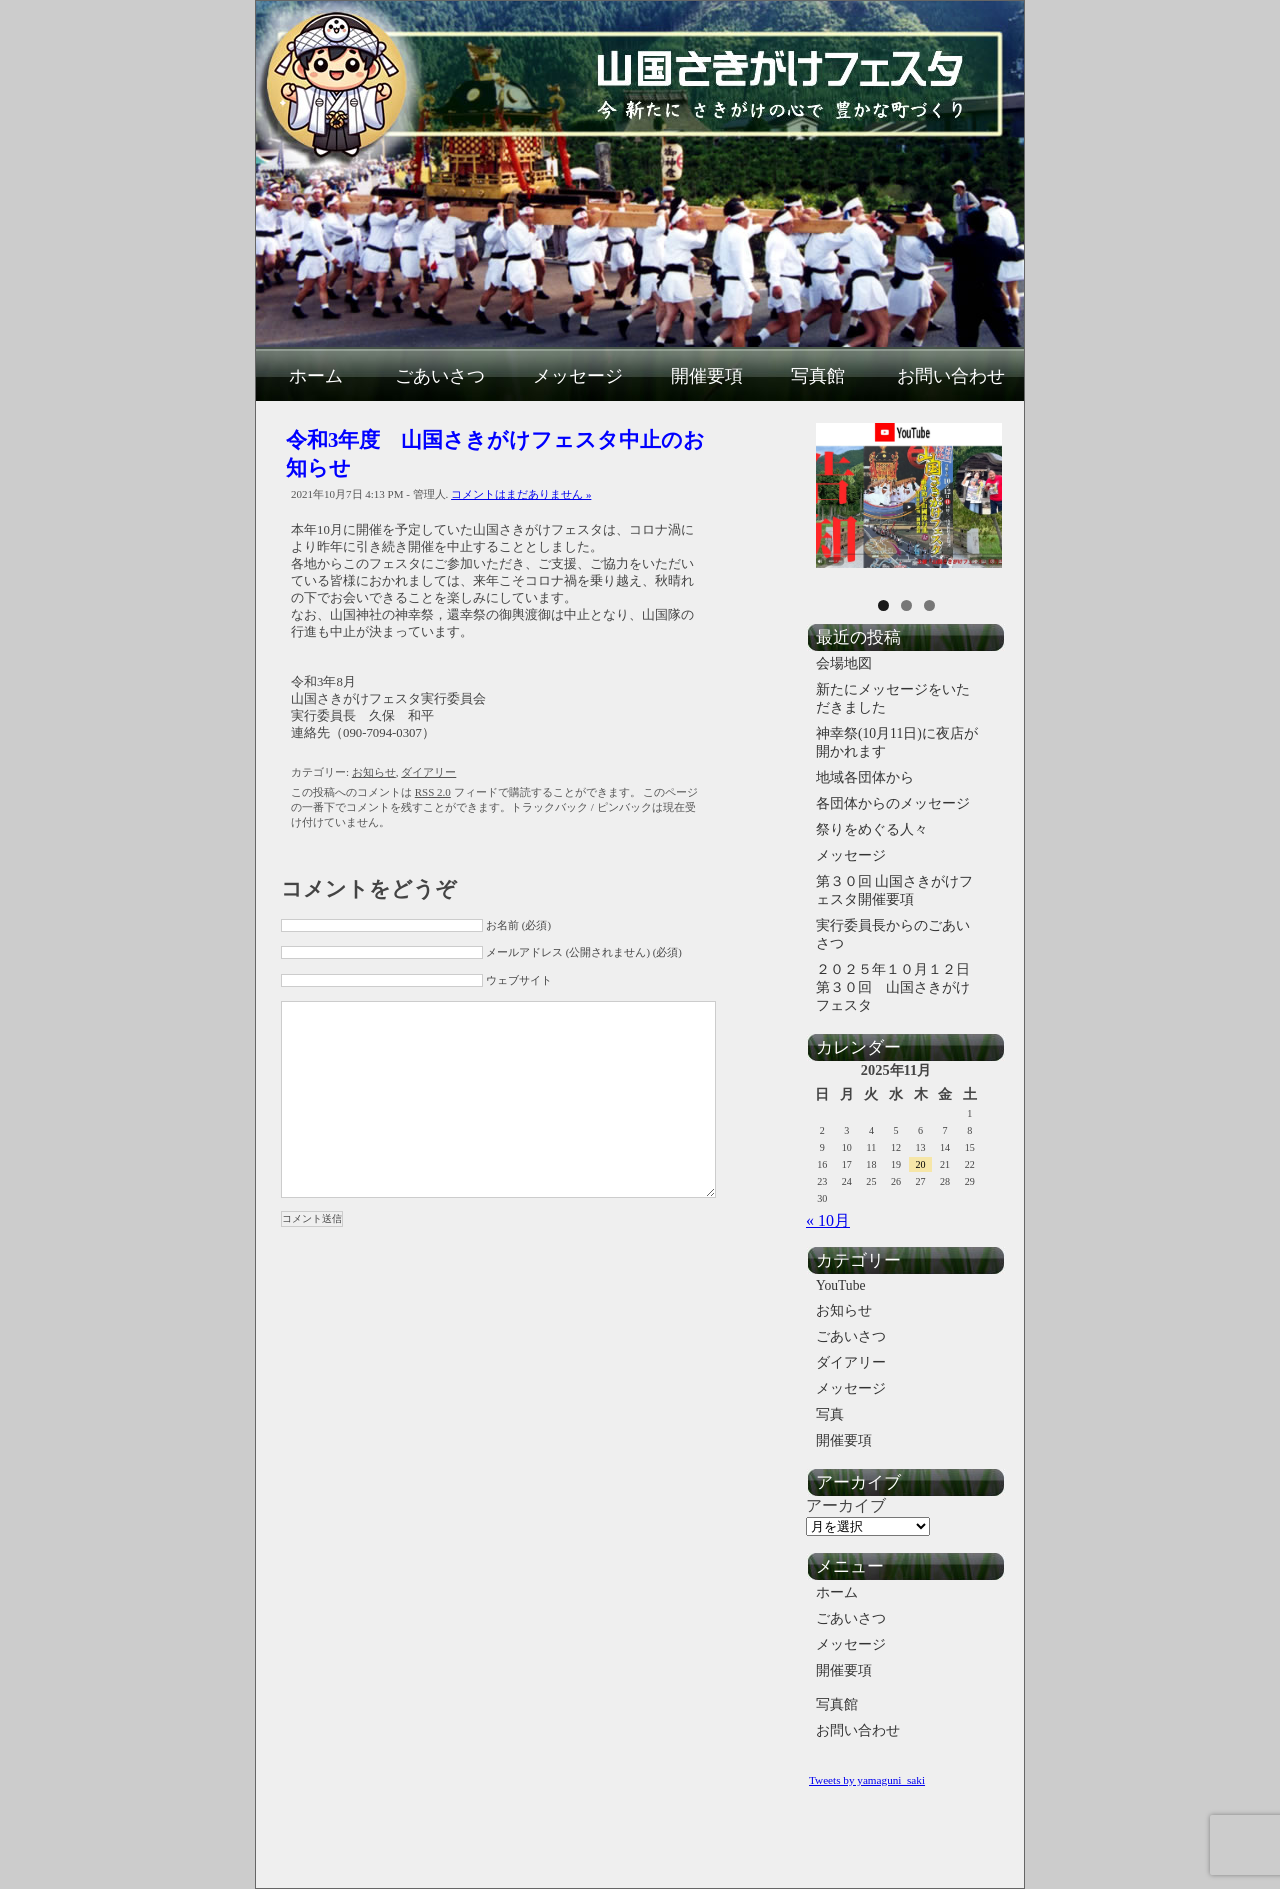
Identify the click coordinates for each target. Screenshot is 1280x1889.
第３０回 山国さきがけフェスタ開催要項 (894, 890)
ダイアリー (428, 772)
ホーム (316, 376)
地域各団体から (865, 777)
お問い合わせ (951, 376)
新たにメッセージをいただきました (893, 698)
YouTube (841, 1285)
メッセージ (578, 376)
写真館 (818, 376)
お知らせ (374, 772)
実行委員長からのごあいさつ (893, 934)
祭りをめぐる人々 (872, 829)
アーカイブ (846, 1505)
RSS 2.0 (433, 792)
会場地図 (844, 663)
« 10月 (828, 1220)
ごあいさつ (440, 376)
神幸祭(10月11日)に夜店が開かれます (897, 742)
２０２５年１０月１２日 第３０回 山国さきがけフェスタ (901, 987)
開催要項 (707, 376)
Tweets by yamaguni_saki (867, 1780)
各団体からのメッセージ (893, 803)
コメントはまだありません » (521, 494)
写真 (830, 1414)
